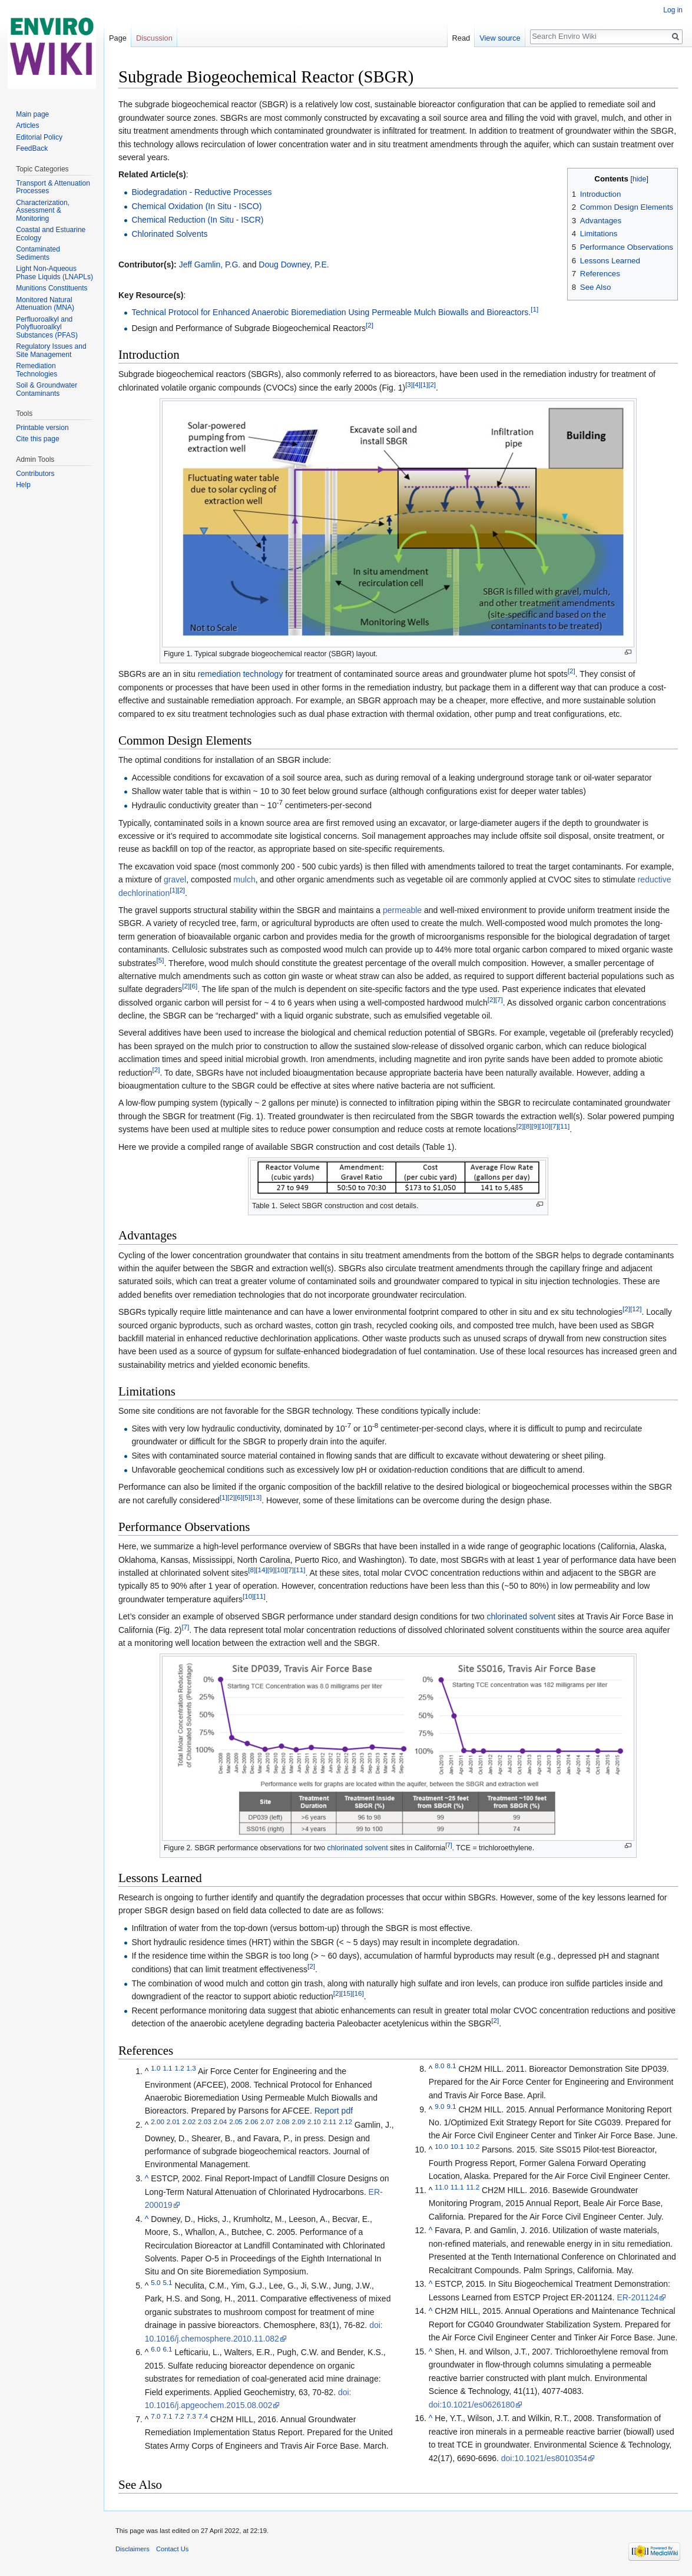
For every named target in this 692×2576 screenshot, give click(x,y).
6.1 (167, 2349)
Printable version (42, 428)
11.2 (472, 2187)
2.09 (298, 2122)
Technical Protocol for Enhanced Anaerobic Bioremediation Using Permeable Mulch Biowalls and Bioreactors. (331, 312)
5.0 (155, 2282)
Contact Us (172, 2548)
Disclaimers (132, 2548)
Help (23, 485)
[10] (544, 1126)
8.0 (439, 2065)
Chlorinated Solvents (169, 234)
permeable (402, 910)
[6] (193, 986)
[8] (527, 1126)
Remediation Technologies (36, 370)
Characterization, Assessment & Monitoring (42, 211)
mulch (244, 879)
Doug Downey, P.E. (294, 264)
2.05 (236, 2122)
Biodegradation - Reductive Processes (201, 192)
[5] (160, 960)
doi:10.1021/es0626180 (472, 2404)
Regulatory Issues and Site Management (51, 350)
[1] (534, 309)
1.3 (191, 2068)
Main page (32, 114)
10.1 (457, 2147)
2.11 (330, 2122)
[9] (535, 1126)
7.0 (155, 2416)
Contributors (35, 473)
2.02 (189, 2122)
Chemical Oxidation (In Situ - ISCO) (196, 206)
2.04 (220, 2122)
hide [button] (640, 179)
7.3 (191, 2416)
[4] (417, 384)
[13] (255, 1497)
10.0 (441, 2147)
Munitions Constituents (51, 288)
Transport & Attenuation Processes (53, 187)
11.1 (457, 2187)
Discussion (154, 38)
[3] (409, 384)
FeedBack (32, 148)
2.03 (204, 2122)
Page (118, 38)
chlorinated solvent (520, 1616)
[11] (564, 1126)
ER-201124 (637, 2297)
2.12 (345, 2122)
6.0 (155, 2349)
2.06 (252, 2122)
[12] (635, 1308)
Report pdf (333, 2110)
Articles (27, 125)
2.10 (314, 2122)
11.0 (441, 2187)
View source (499, 38)
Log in (673, 10)
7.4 (203, 2416)
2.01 (173, 2122)
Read (461, 38)
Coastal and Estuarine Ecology (50, 234)
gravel (175, 879)
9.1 (451, 2106)
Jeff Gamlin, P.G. (210, 264)
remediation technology (240, 674)
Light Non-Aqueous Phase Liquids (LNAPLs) (54, 272)
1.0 (155, 2068)
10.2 (472, 2147)
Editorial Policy (39, 137)
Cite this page (37, 439)
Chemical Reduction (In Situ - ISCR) (197, 219)
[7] (499, 999)
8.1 (451, 2065)
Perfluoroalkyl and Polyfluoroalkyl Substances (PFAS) (47, 327)
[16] (357, 1993)
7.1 (167, 2416)
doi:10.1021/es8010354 (544, 2458)
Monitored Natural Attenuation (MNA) (45, 304)
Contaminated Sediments (38, 253)
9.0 (439, 2106)
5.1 (167, 2282)
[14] (261, 1569)
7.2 (179, 2416)
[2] (369, 325)
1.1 (167, 2068)
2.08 (283, 2122)
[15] (346, 1993)
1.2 (179, 2068)
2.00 (157, 2122)
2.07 (267, 2122)
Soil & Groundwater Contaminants (46, 389)
